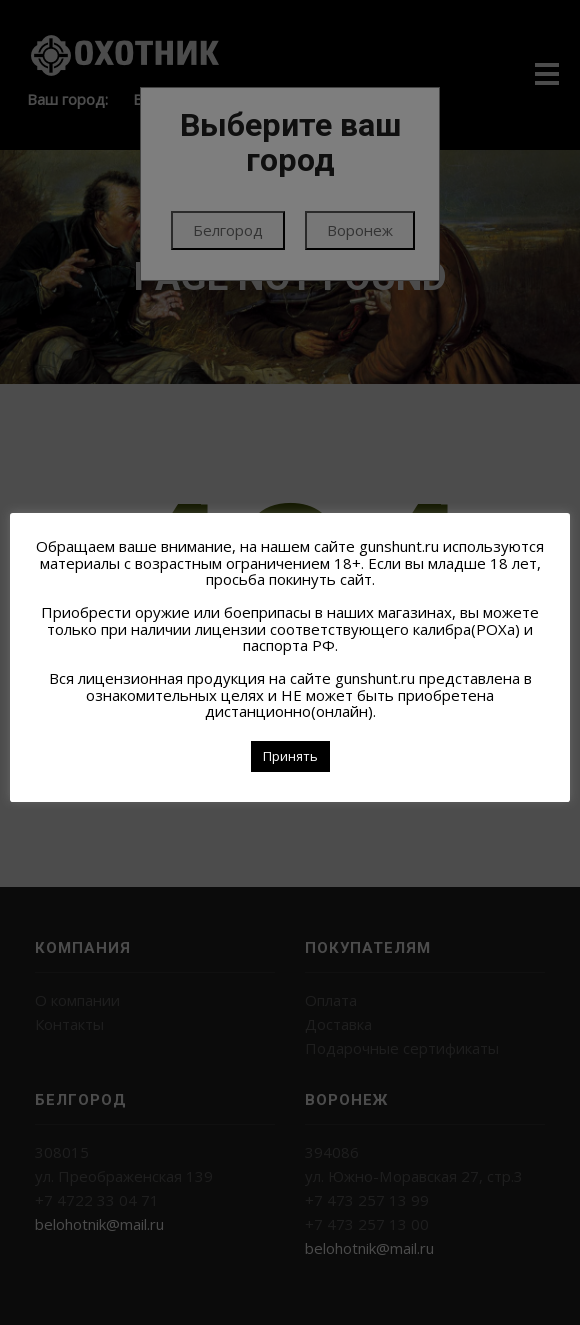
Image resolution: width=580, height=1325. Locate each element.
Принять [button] (290, 756)
